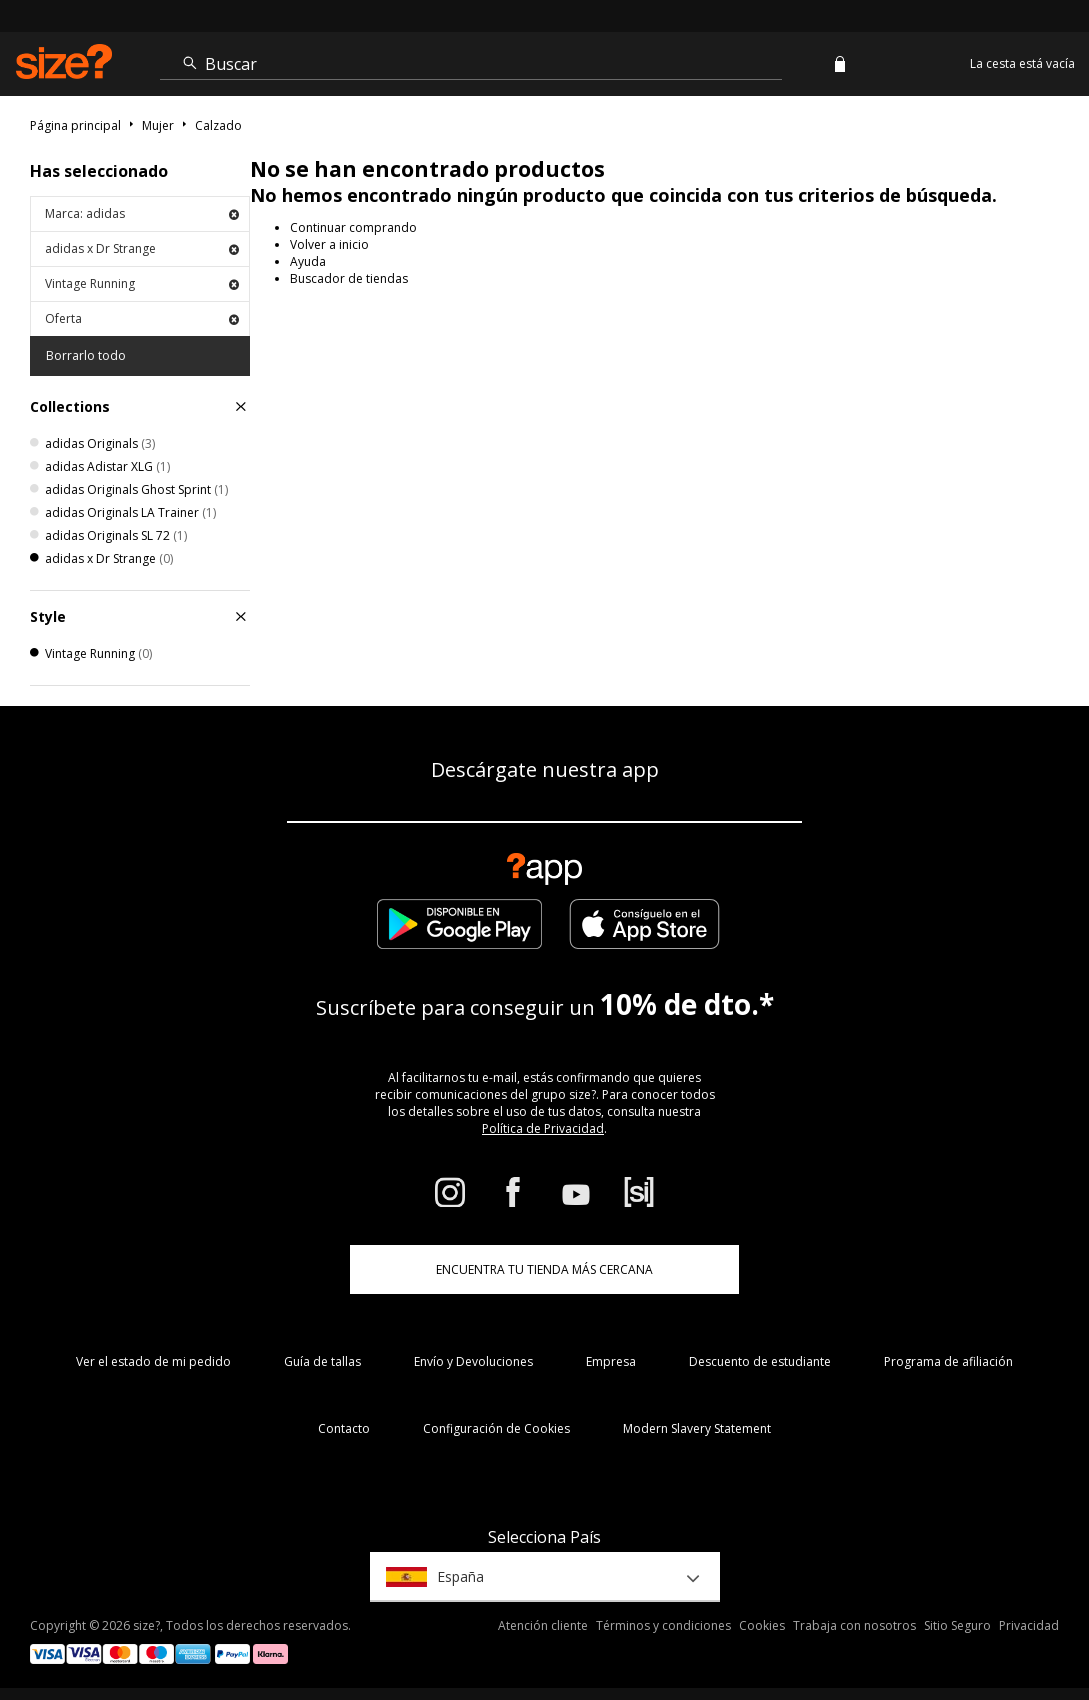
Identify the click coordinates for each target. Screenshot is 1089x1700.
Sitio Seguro (957, 1625)
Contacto (344, 1428)
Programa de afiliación (948, 1361)
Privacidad (1029, 1625)
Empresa (611, 1361)
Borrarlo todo (86, 355)
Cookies (762, 1625)
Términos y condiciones (663, 1625)
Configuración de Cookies (496, 1428)
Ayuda (308, 261)
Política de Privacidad (543, 1128)
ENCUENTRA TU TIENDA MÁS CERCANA (544, 1269)
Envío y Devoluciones (473, 1361)
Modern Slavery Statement (697, 1428)
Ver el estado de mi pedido (153, 1361)
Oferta (142, 318)
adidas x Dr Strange (142, 248)
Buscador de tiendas (349, 278)
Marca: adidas (142, 213)
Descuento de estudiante (760, 1361)
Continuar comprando (353, 227)
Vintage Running (142, 283)
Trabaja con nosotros (854, 1625)
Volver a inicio (329, 244)
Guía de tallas (322, 1361)
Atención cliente (543, 1625)
